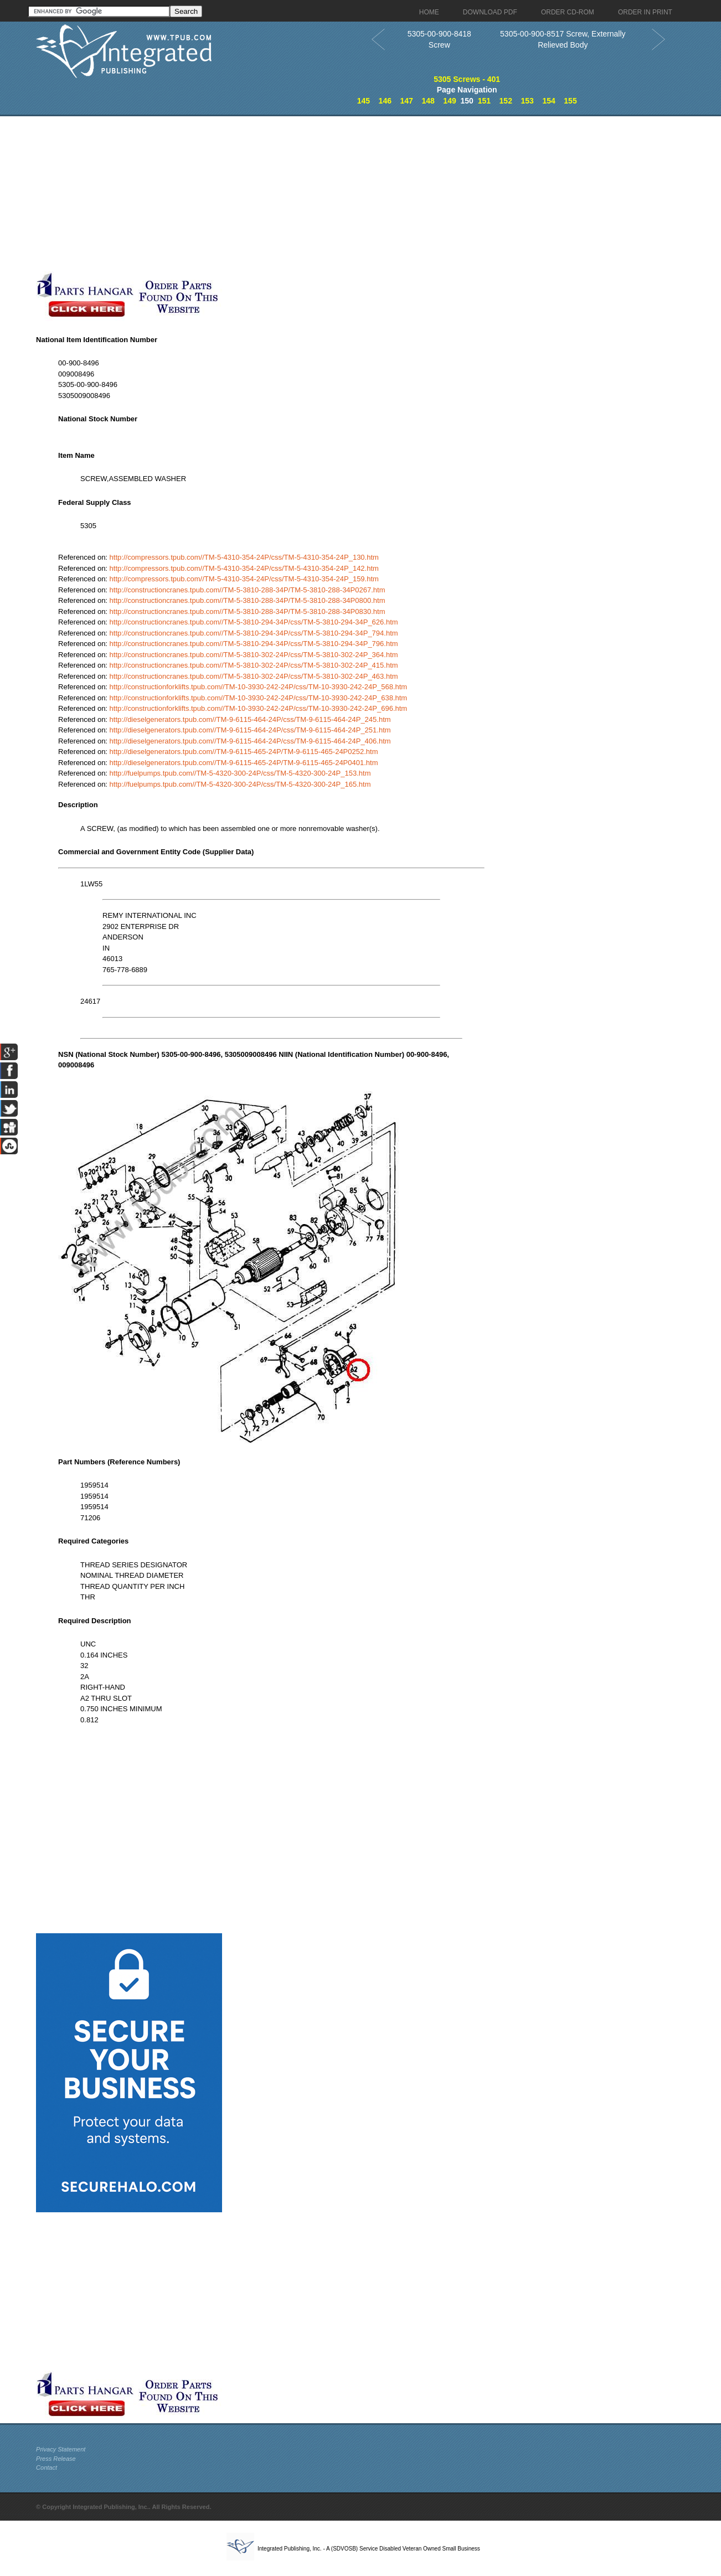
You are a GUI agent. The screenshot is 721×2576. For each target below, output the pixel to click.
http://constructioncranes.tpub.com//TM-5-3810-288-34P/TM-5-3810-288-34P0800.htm (247, 600)
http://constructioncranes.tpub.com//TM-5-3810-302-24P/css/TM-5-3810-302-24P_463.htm (254, 676)
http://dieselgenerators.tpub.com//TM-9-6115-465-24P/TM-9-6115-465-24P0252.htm (244, 751)
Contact (46, 2467)
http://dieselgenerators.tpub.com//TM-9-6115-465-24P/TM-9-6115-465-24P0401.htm (244, 762)
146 (385, 100)
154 (548, 100)
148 (427, 100)
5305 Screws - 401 (467, 79)
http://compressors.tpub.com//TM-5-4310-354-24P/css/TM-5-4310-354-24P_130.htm (244, 557)
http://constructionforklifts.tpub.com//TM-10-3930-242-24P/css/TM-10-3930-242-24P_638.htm (259, 698)
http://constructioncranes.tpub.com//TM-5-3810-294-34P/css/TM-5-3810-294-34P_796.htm (254, 643)
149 (449, 100)
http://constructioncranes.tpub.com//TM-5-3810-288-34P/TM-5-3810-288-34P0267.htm (247, 590)
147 (406, 100)
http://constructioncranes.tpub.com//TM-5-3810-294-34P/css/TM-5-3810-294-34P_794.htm (254, 633)
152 (505, 100)
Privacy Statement (60, 2449)
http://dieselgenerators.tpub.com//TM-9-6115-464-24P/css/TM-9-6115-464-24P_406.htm (250, 741)
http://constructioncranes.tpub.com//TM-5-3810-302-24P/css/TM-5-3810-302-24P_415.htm (254, 665)
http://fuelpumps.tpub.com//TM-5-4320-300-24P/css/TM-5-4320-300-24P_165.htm (240, 784)
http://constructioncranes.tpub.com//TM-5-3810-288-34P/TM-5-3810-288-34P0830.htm (247, 611)
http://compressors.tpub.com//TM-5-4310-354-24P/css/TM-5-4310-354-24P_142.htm (244, 568)
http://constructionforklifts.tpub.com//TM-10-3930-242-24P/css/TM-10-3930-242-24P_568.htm (259, 687)
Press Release (56, 2458)
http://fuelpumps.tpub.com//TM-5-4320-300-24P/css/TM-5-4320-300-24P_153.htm (240, 773)
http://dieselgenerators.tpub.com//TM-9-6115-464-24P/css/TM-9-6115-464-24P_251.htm (250, 730)
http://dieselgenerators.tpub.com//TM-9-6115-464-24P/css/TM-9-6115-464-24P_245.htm (250, 719)
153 (527, 100)
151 (484, 100)
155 (570, 100)
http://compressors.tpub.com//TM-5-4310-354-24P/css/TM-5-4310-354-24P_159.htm (244, 579)
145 (363, 100)
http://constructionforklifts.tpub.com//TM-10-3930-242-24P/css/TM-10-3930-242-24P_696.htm (259, 708)
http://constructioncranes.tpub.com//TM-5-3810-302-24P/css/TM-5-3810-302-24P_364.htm (254, 655)
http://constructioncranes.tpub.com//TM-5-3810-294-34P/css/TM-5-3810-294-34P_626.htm (254, 622)
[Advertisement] (271, 193)
